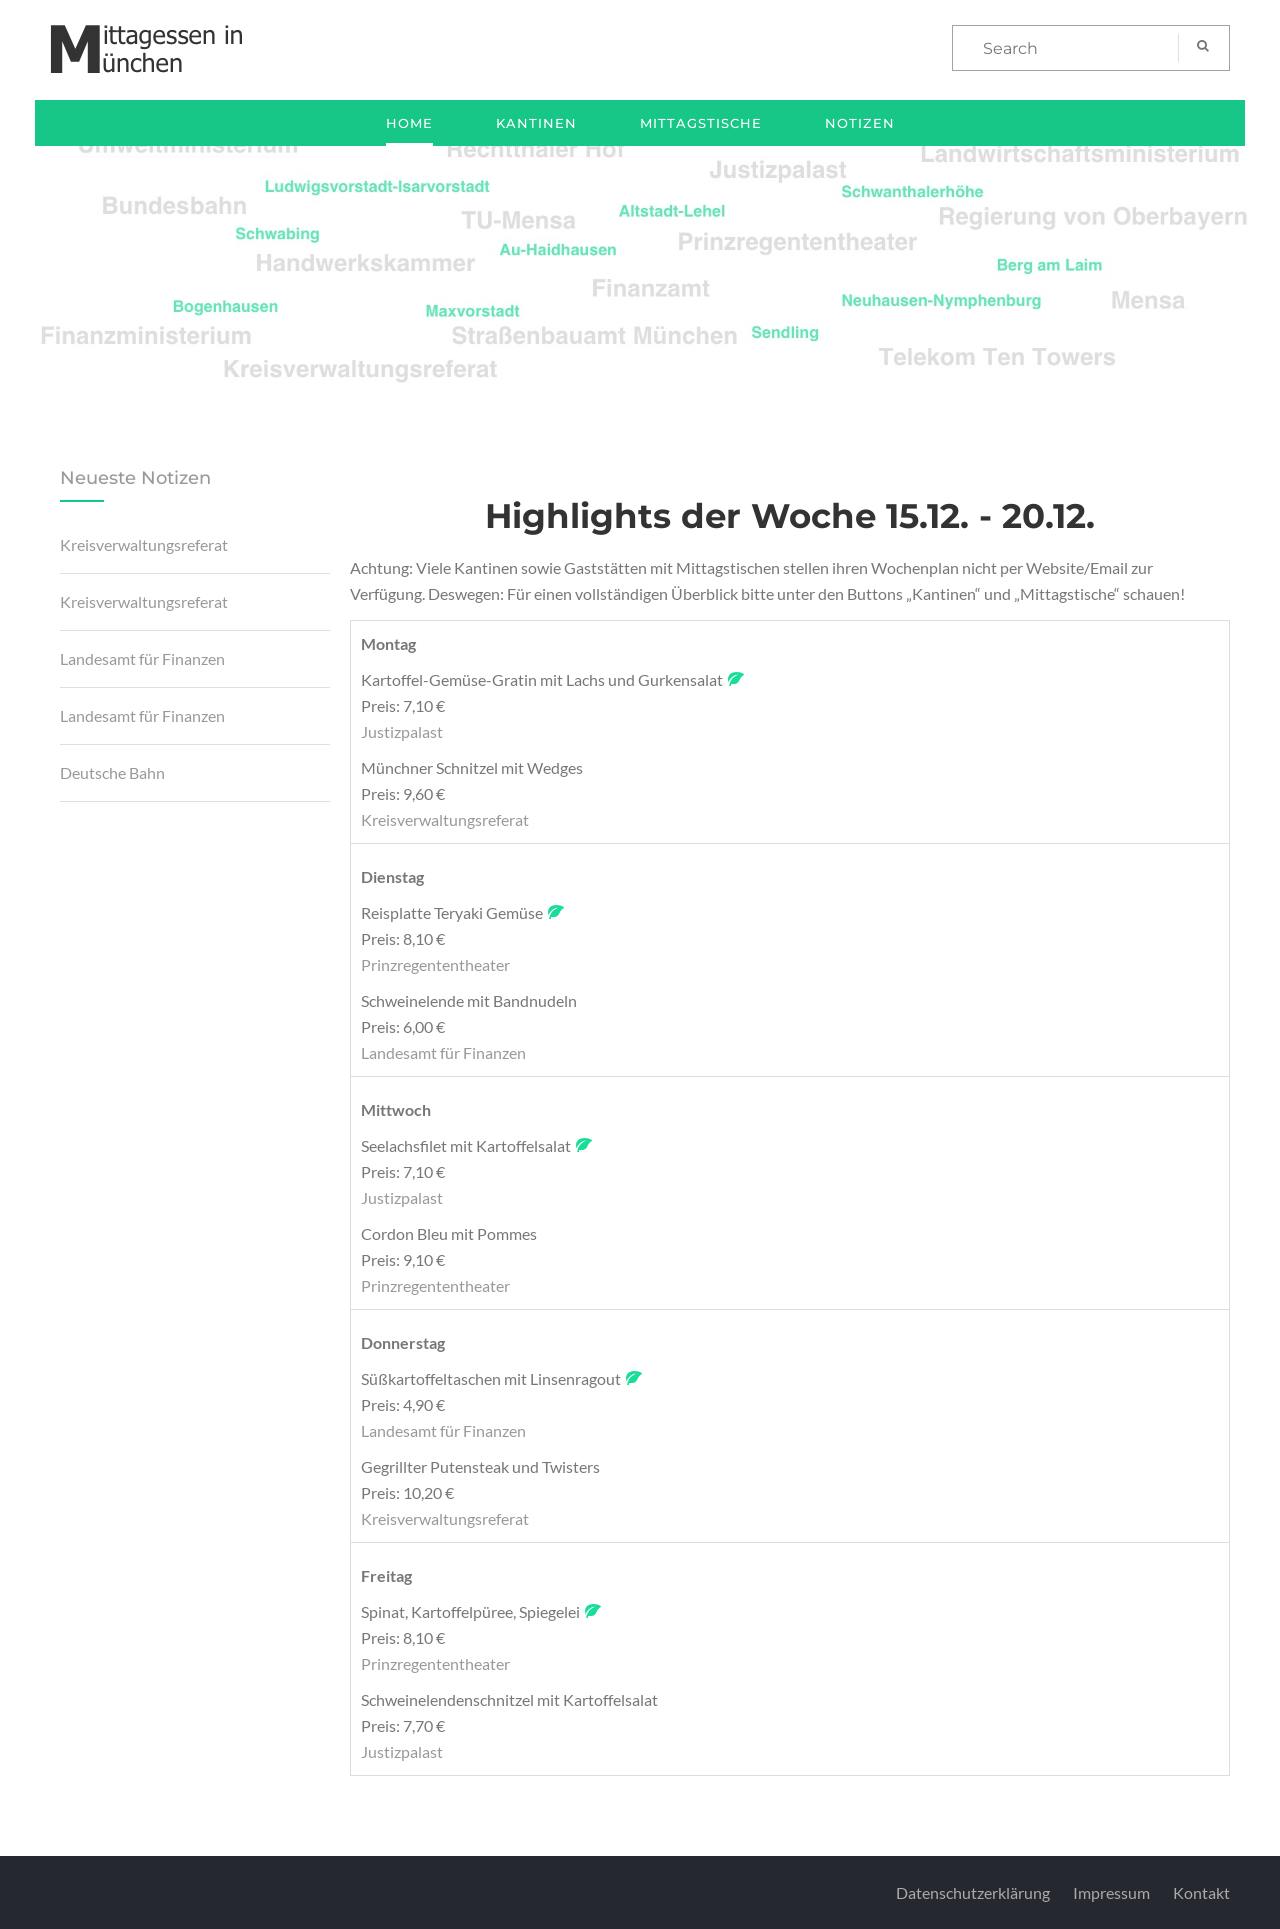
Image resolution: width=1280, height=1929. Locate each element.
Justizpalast (402, 731)
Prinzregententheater (435, 964)
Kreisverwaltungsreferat (144, 544)
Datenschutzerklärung (973, 1892)
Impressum (1111, 1892)
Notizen (860, 123)
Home (409, 123)
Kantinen (536, 123)
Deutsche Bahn (112, 772)
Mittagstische (701, 123)
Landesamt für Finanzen (142, 658)
